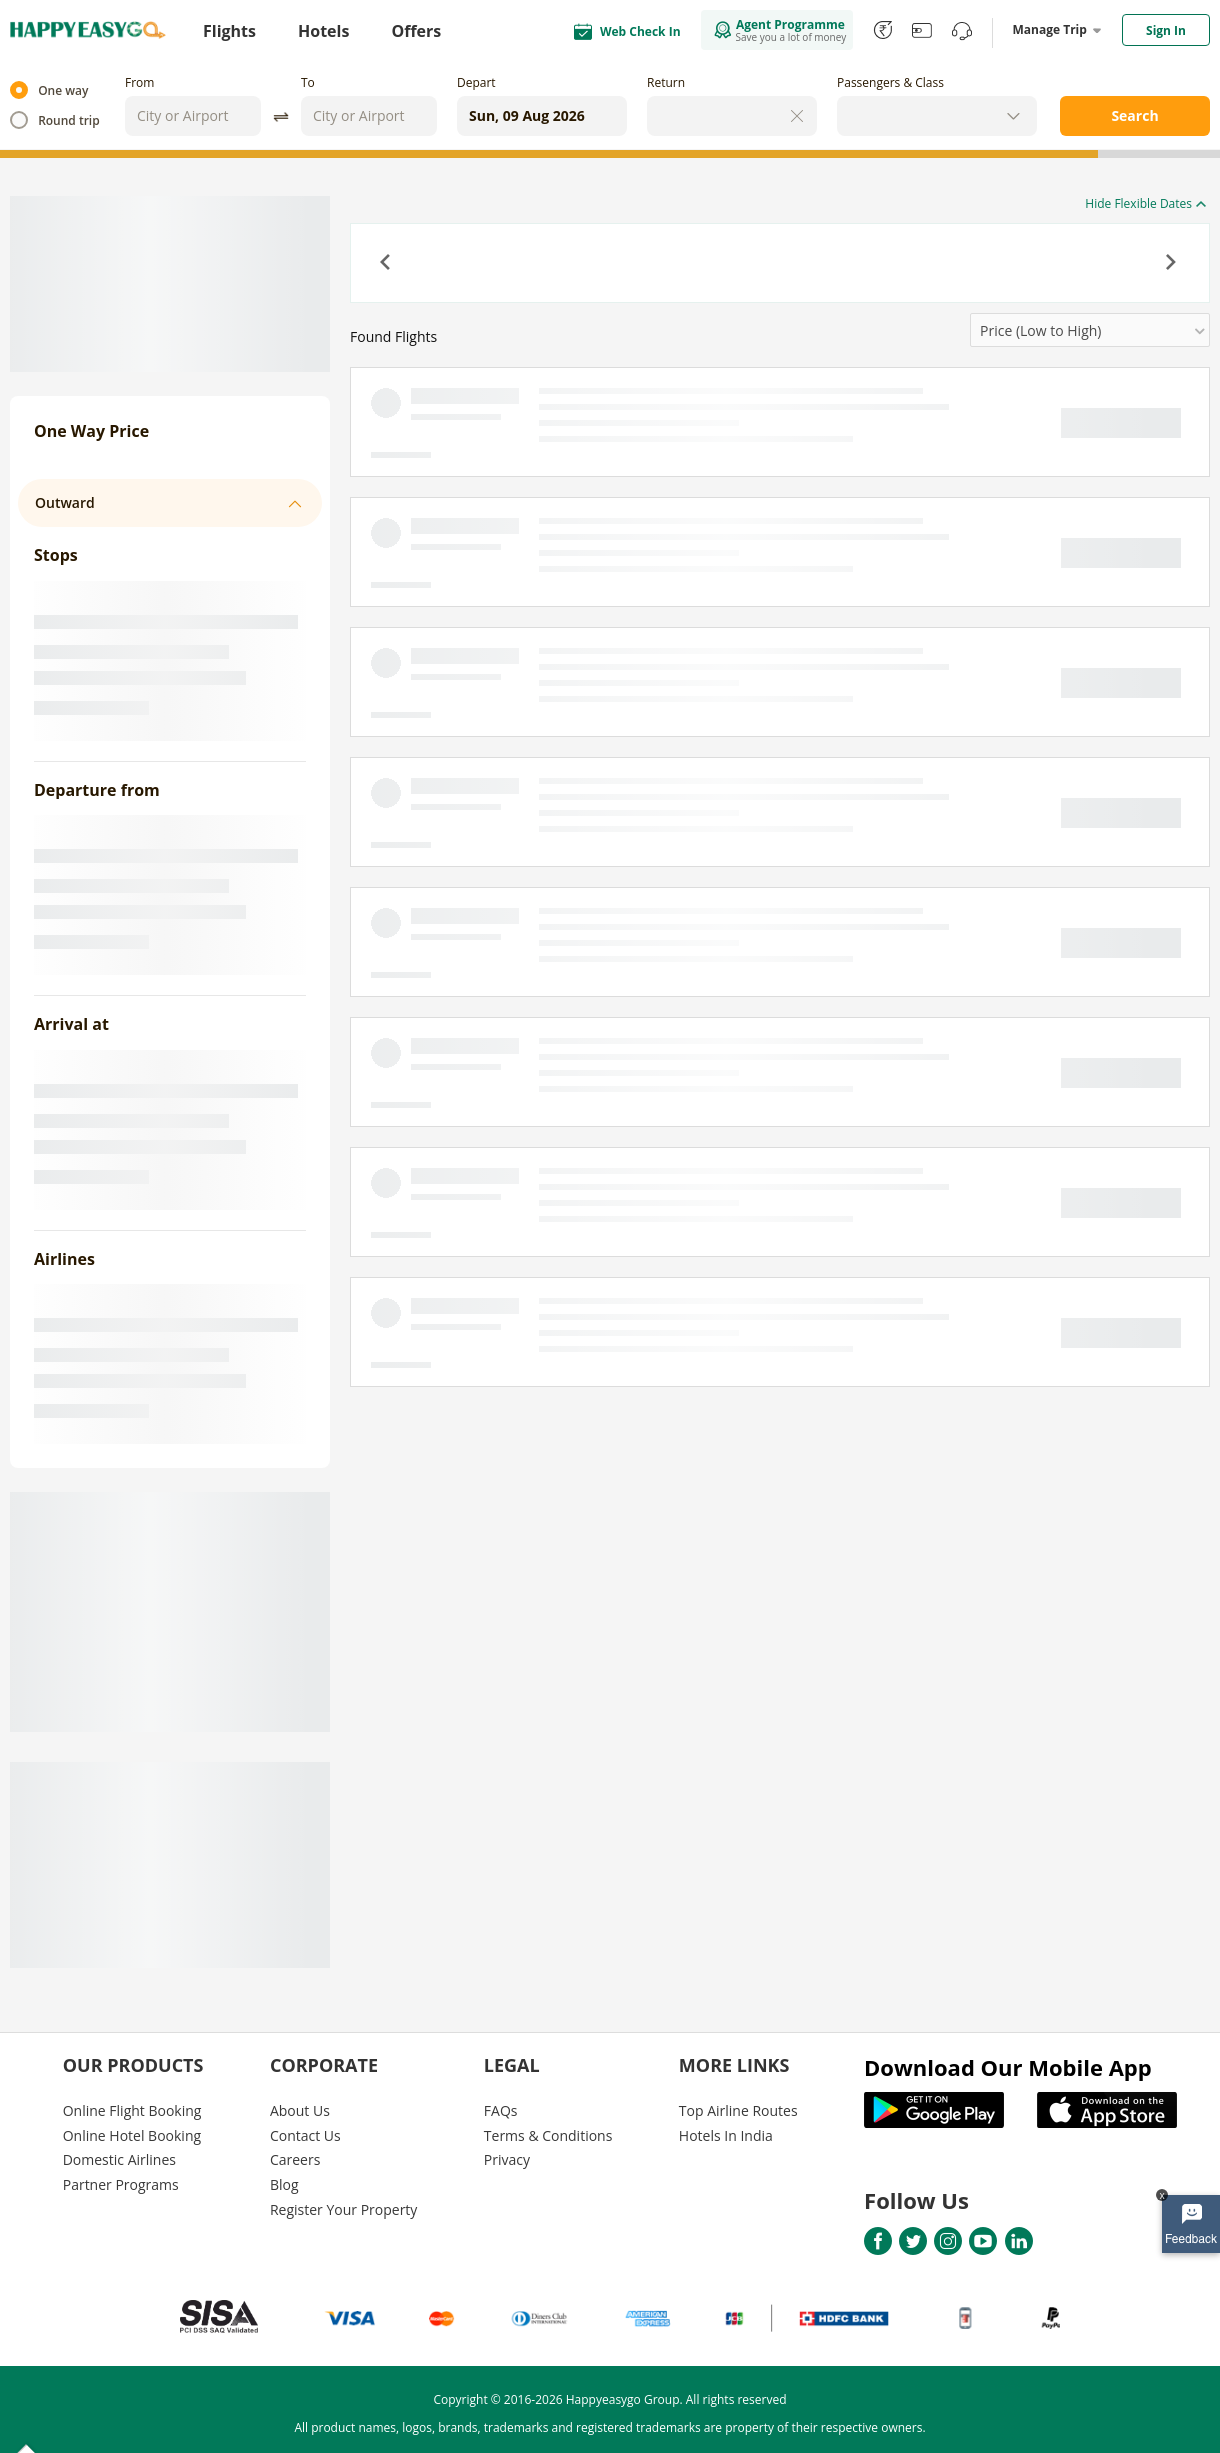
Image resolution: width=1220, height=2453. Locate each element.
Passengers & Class (890, 82)
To (308, 82)
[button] (387, 264)
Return (666, 82)
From (139, 82)
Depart (476, 82)
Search (1134, 115)
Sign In (1166, 30)
